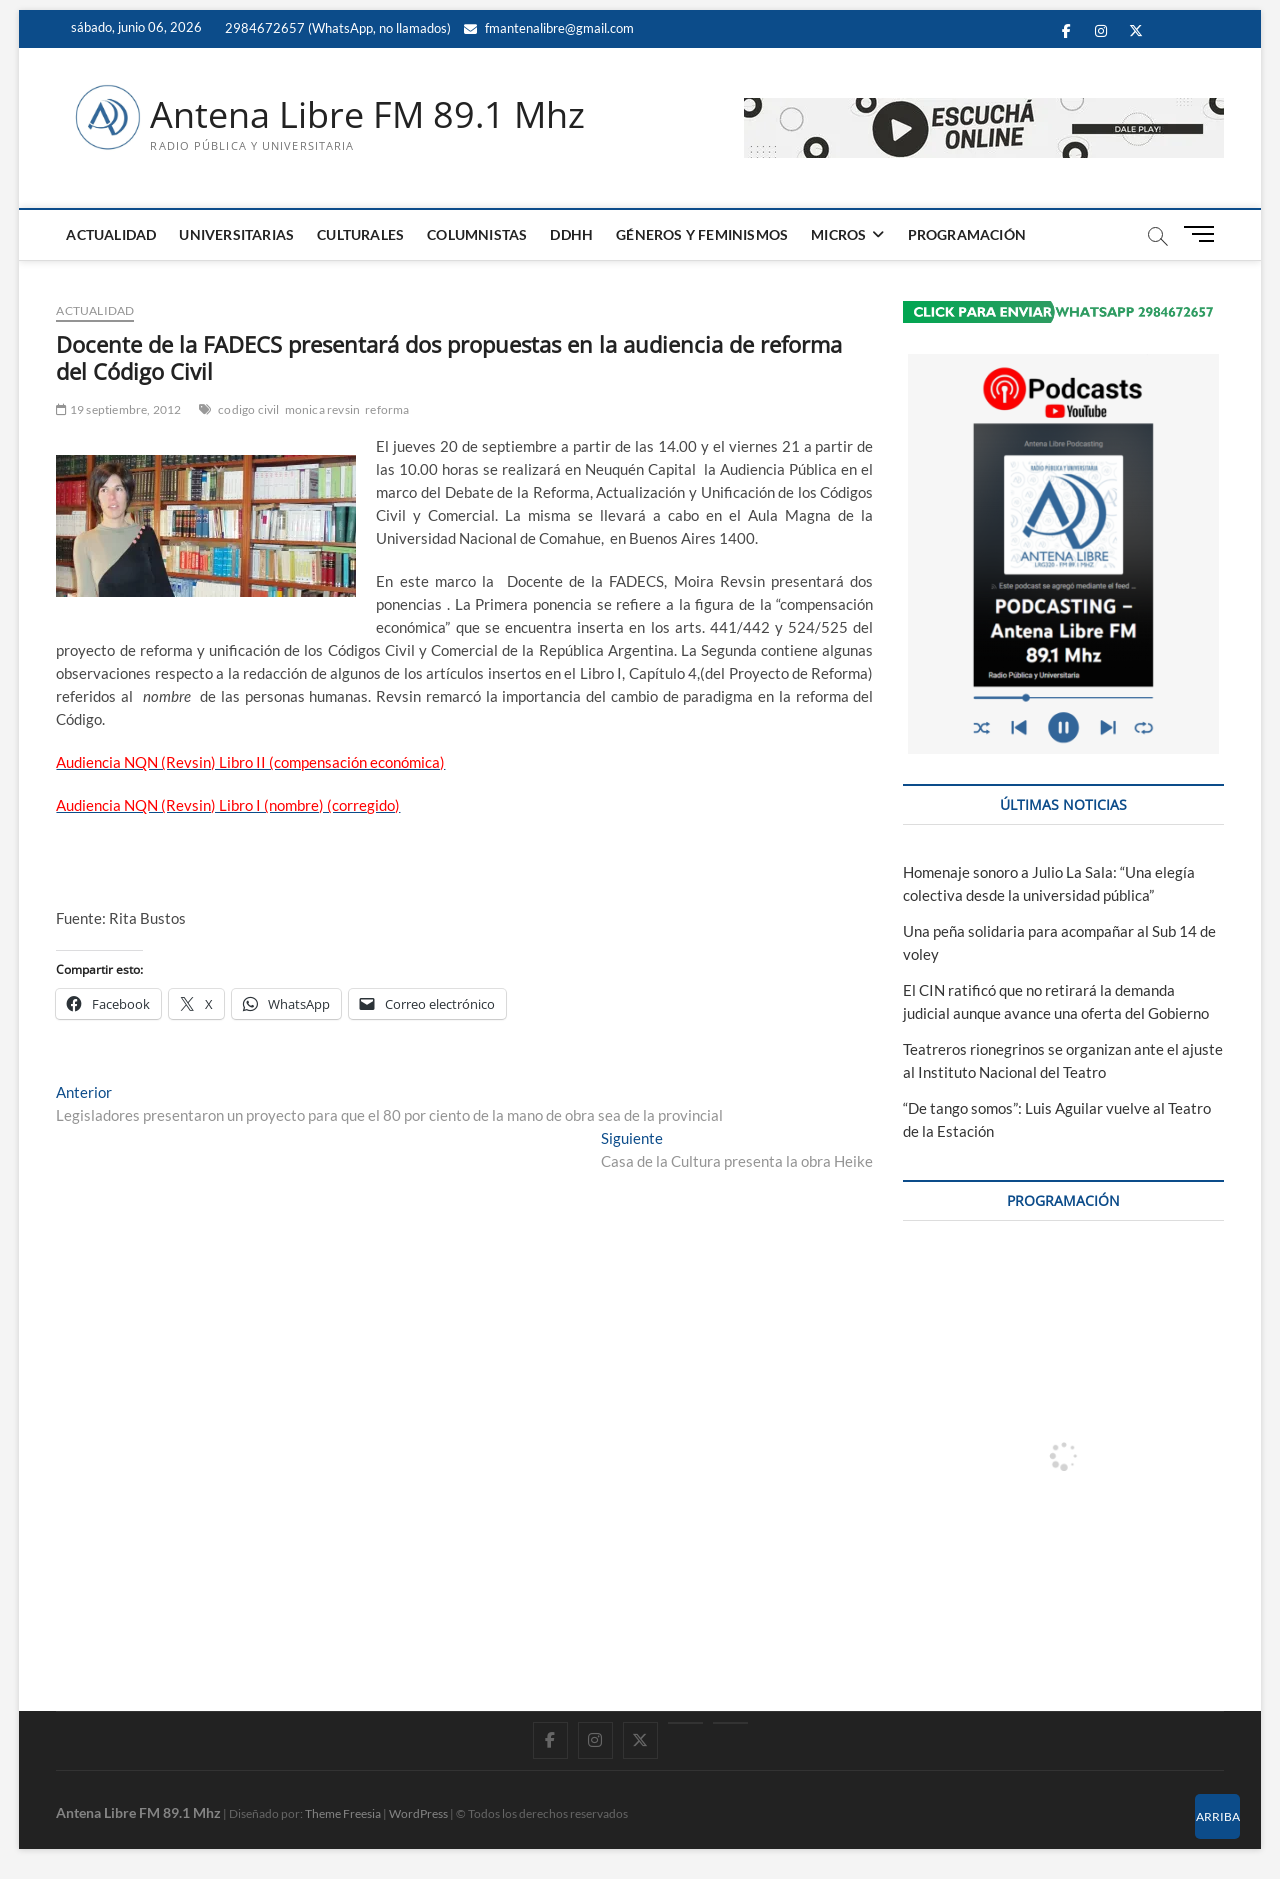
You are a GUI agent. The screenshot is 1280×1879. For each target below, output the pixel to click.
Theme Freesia (343, 1813)
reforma (387, 409)
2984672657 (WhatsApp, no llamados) (336, 28)
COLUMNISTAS (477, 234)
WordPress (418, 1813)
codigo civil (248, 409)
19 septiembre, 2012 (118, 409)
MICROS (838, 234)
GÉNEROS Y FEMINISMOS (702, 234)
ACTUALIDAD (111, 234)
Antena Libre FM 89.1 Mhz (367, 115)
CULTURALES (360, 234)
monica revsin (323, 409)
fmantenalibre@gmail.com (549, 28)
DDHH (571, 234)
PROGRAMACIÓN (967, 234)
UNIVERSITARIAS (236, 234)
